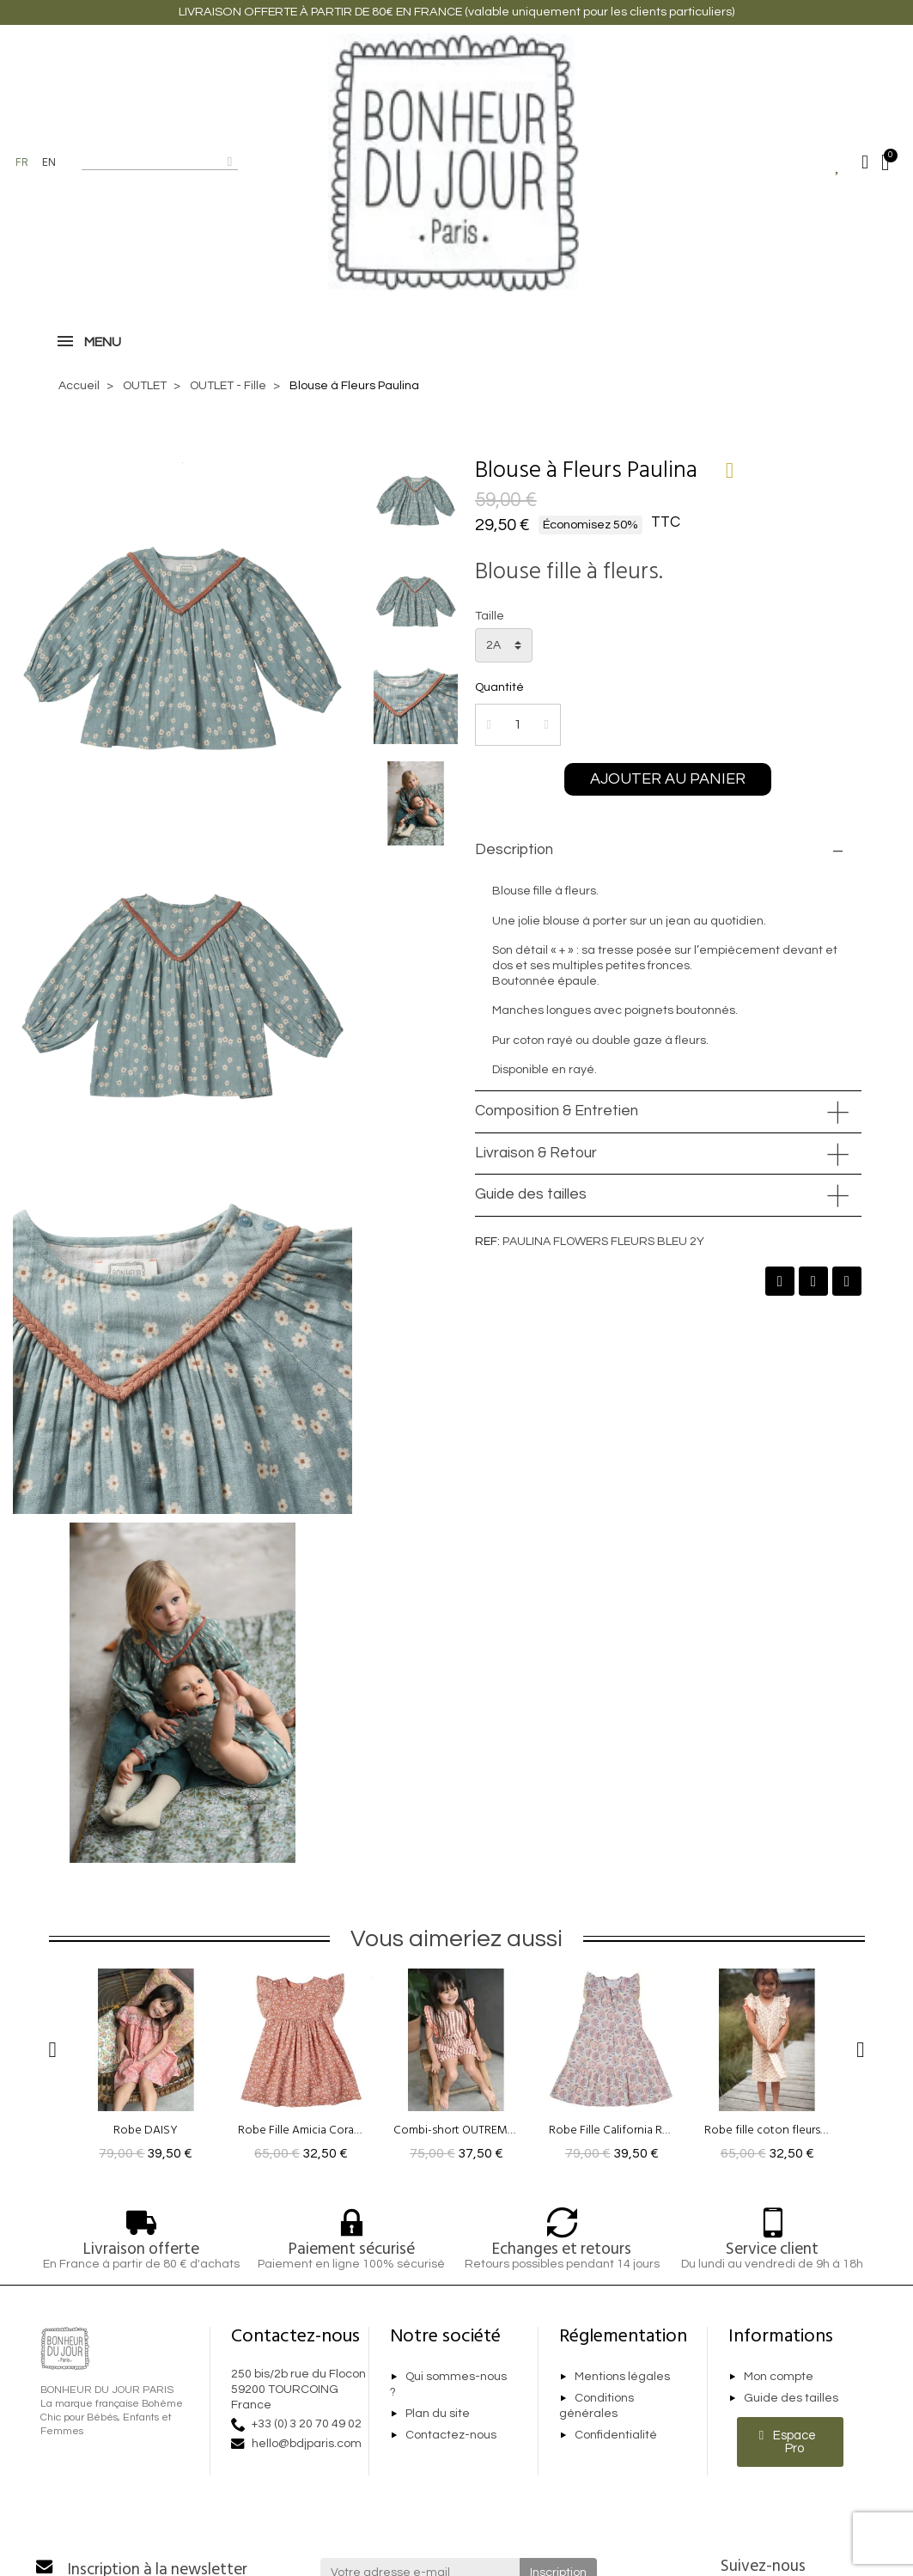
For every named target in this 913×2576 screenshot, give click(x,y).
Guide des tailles (531, 1206)
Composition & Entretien (556, 1123)
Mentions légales (622, 2389)
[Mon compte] (865, 162)
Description (514, 862)
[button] (667, 791)
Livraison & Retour (536, 1164)
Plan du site (437, 2426)
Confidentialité (616, 2447)
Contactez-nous (450, 2447)
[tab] (668, 862)
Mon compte (778, 2389)
